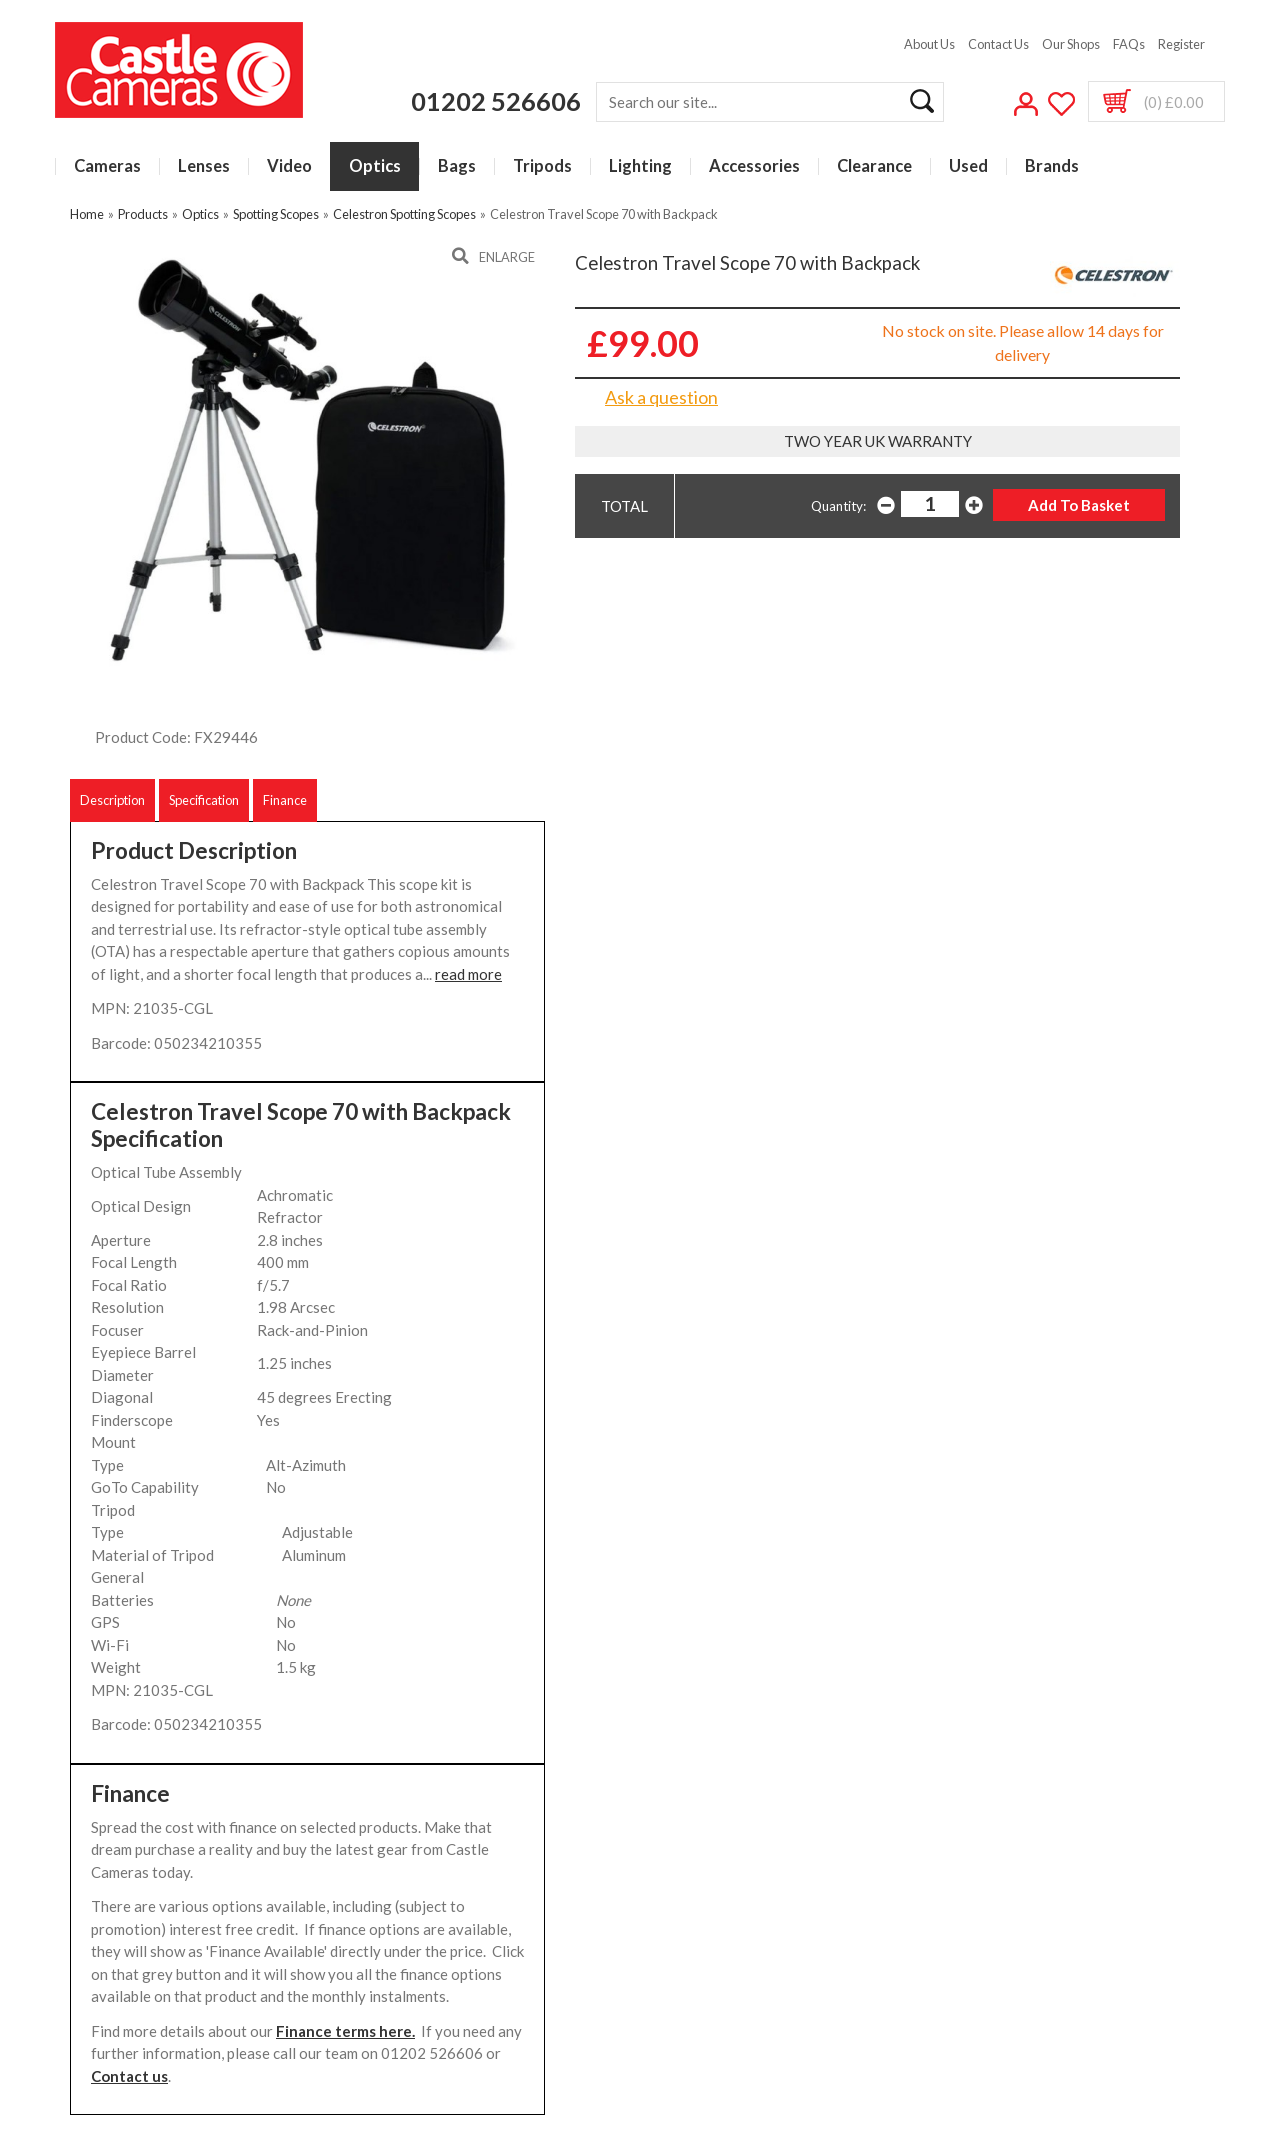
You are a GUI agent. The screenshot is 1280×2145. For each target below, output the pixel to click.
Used (968, 166)
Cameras (107, 166)
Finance (285, 800)
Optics (375, 166)
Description (112, 800)
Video (289, 166)
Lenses (204, 166)
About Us (929, 44)
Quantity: (838, 506)
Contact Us (998, 44)
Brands (1052, 166)
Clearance (874, 166)
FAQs (1129, 44)
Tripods (542, 166)
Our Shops (1071, 44)
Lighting (640, 166)
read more (468, 974)
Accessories (754, 166)
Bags (457, 166)
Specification (204, 800)
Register (1181, 44)
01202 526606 (496, 101)
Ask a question (661, 397)
